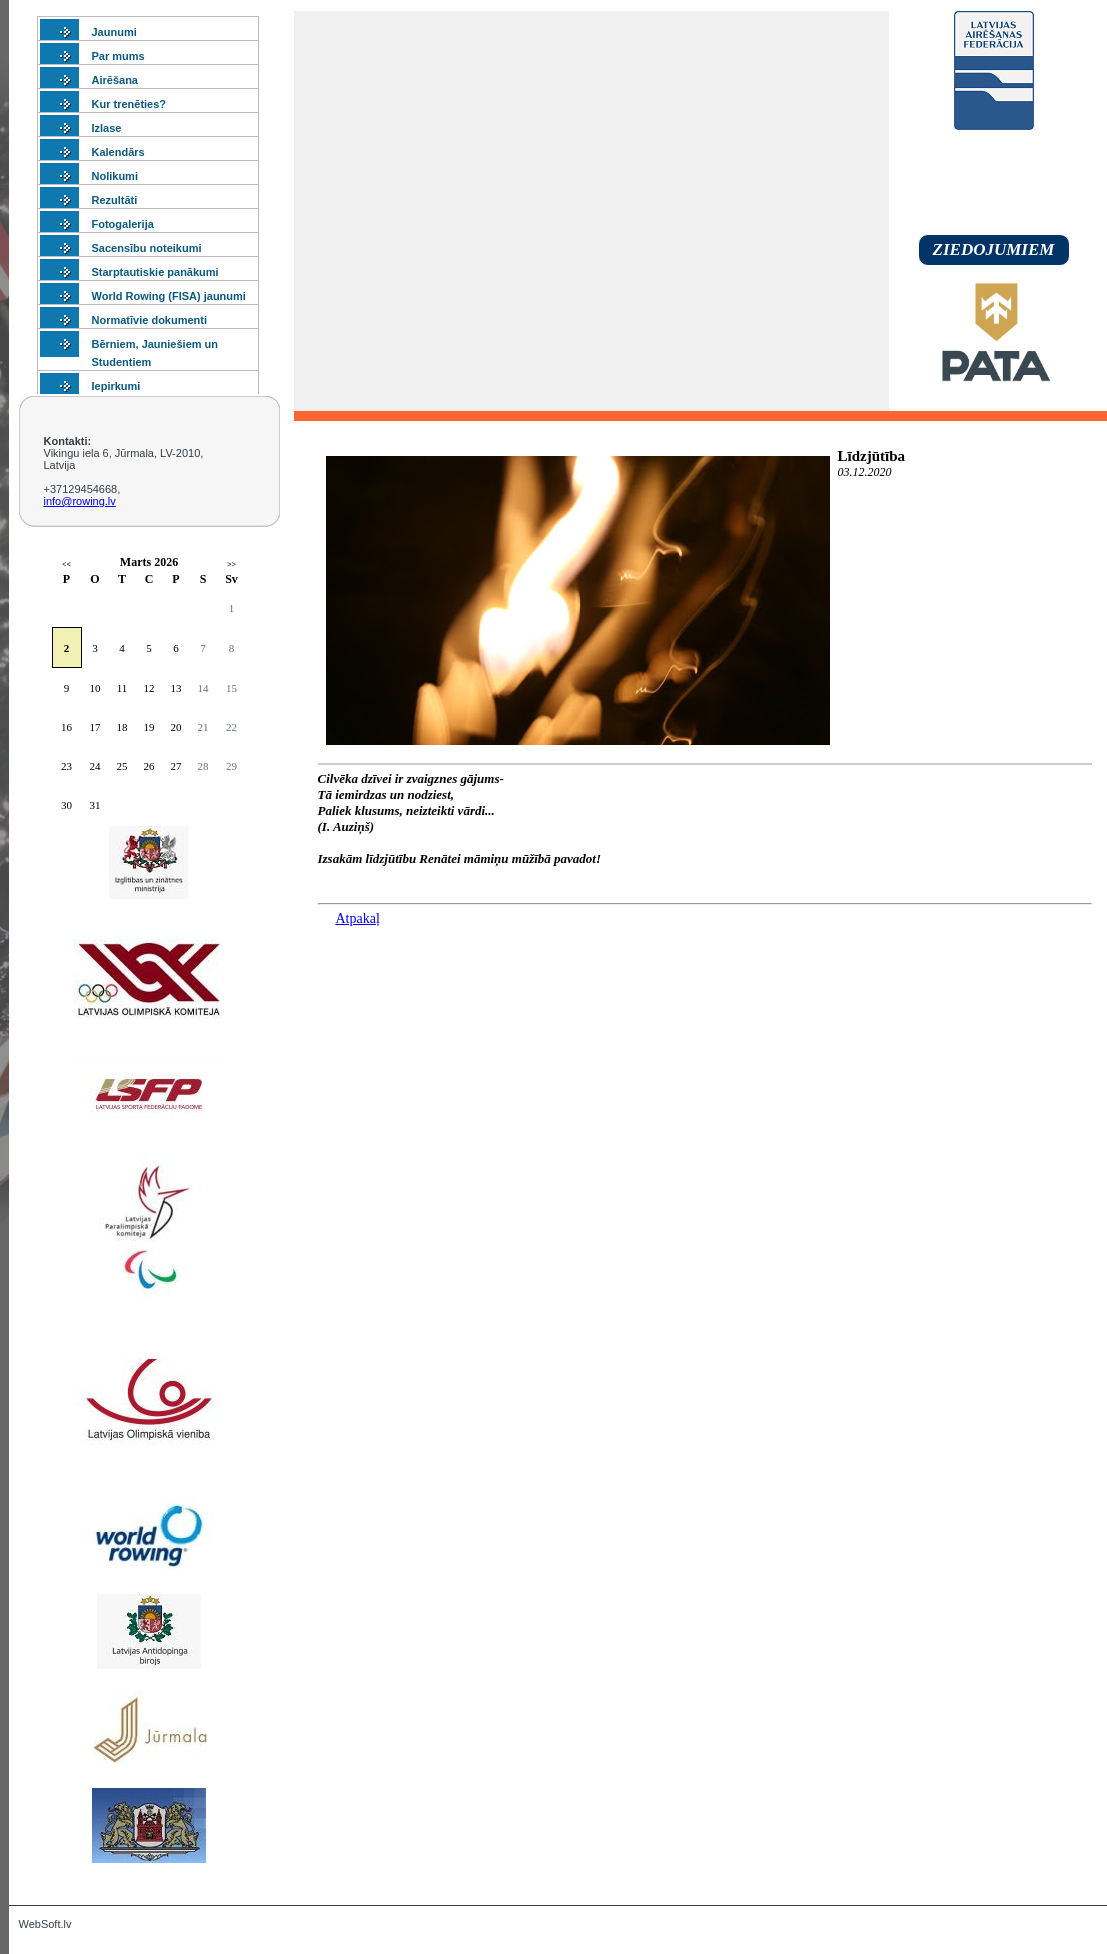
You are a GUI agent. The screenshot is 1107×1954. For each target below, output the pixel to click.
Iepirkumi (116, 386)
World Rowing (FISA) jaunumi (169, 296)
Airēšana (115, 80)
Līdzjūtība (872, 456)
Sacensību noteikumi (147, 248)
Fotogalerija (123, 224)
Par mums (118, 56)
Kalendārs (118, 152)
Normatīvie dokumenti (150, 320)
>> (231, 564)
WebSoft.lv (45, 1924)
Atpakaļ (358, 918)
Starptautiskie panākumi (155, 272)
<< (66, 564)
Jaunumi (114, 32)
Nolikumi (115, 176)
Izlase (107, 128)
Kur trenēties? (129, 104)
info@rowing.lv (80, 501)
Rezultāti (115, 200)
